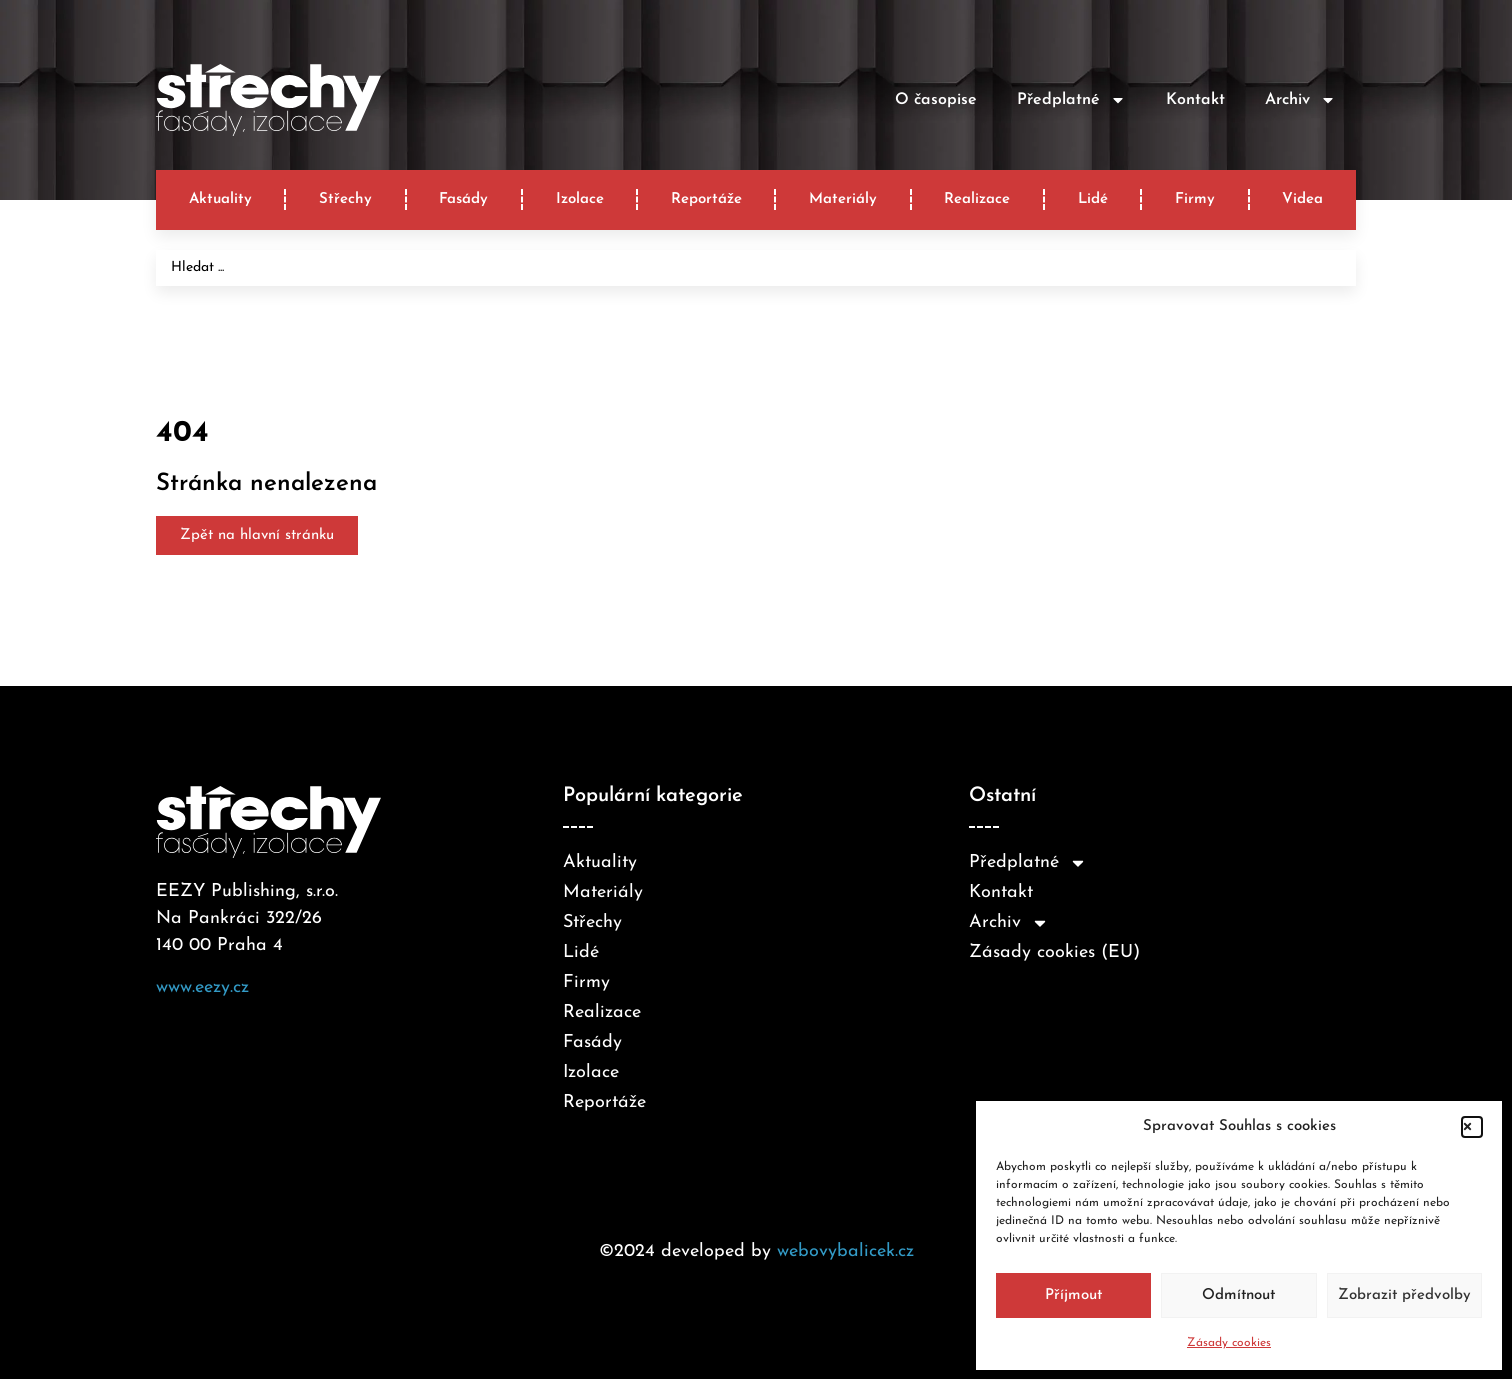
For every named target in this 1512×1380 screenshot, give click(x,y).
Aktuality (220, 199)
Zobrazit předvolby (1404, 1295)
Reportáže (706, 199)
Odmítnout (1238, 1295)
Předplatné (1071, 100)
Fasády (463, 199)
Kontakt (1195, 100)
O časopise (936, 100)
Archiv (1300, 100)
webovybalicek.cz (845, 1251)
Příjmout (1073, 1295)
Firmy (1195, 199)
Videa (1302, 199)
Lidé (1093, 199)
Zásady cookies (1229, 1343)
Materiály (843, 199)
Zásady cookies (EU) (1054, 952)
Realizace (977, 199)
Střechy (345, 199)
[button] (1472, 1127)
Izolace (580, 199)
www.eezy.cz (202, 987)
